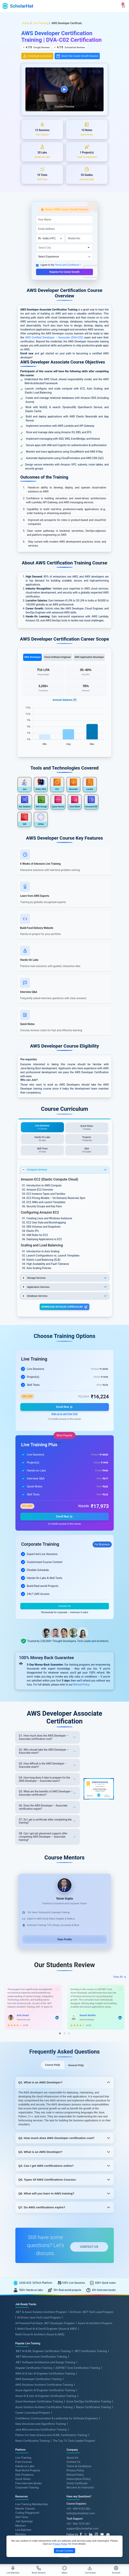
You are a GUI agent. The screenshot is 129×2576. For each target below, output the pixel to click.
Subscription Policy (79, 2479)
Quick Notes (23, 2479)
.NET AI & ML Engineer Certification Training (43, 2351)
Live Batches (23, 2530)
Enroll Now (64, 1406)
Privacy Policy (75, 2470)
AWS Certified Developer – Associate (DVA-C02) (54, 337)
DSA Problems (24, 2474)
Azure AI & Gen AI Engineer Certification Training (45, 2396)
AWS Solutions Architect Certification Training (44, 2384)
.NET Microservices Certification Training (41, 2356)
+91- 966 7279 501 (78, 2523)
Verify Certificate (77, 2483)
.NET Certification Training (90, 2351)
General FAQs (76, 2065)
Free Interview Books (28, 2483)
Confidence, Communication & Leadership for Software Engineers (56, 2418)
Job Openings (24, 2521)
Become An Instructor (80, 2487)
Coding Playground (27, 2512)
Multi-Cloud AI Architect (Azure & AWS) (39, 2334)
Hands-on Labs (24, 2466)
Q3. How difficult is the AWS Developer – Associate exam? (42, 1765)
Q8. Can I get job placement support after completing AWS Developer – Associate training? (43, 1836)
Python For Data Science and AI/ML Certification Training (51, 2435)
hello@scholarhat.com (81, 2513)
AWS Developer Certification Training (38, 2379)
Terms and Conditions (67, 264)
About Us (72, 2457)
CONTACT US (89, 2247)
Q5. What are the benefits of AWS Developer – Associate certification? (46, 1793)
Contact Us (64, 1606)
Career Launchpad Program (32, 2412)
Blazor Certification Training (93, 2407)
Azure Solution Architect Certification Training (44, 2407)
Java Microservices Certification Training (41, 2429)
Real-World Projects (27, 2470)
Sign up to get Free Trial (64, 1413)
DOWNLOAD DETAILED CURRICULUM (64, 1307)
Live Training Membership (31, 2504)
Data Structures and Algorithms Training (40, 2424)
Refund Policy (81, 1684)
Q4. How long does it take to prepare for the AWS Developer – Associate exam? (44, 1779)
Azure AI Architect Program (95, 2323)
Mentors (20, 2525)
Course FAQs (52, 2065)
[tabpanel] (64, 1392)
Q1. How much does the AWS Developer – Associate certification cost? (43, 1737)
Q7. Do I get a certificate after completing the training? (45, 1821)
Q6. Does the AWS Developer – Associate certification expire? (43, 1807)
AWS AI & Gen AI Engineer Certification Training (45, 2373)
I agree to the (60, 264)
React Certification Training (32, 2440)
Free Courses (23, 2462)
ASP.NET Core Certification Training (77, 2368)
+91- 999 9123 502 (78, 2508)
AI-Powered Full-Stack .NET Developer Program (45, 2323)
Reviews (20, 2534)
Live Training (23, 2457)
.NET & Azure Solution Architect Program (41, 2312)
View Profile (64, 1939)
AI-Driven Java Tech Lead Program (39, 2317)
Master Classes (25, 2508)
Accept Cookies (64, 2550)
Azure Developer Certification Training (39, 2401)
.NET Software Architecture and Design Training (45, 2362)
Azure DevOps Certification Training (88, 2401)
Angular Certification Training (33, 2368)
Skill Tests (21, 2517)
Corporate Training (27, 2487)
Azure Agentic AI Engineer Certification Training (45, 2390)
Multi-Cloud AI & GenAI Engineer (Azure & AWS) (47, 2328)
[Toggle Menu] (64, 2568)
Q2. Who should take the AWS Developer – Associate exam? (44, 1751)
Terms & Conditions (79, 2466)
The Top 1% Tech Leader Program (74, 2440)
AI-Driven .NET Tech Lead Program (91, 2312)
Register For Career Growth (64, 271)
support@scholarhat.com (83, 2528)
